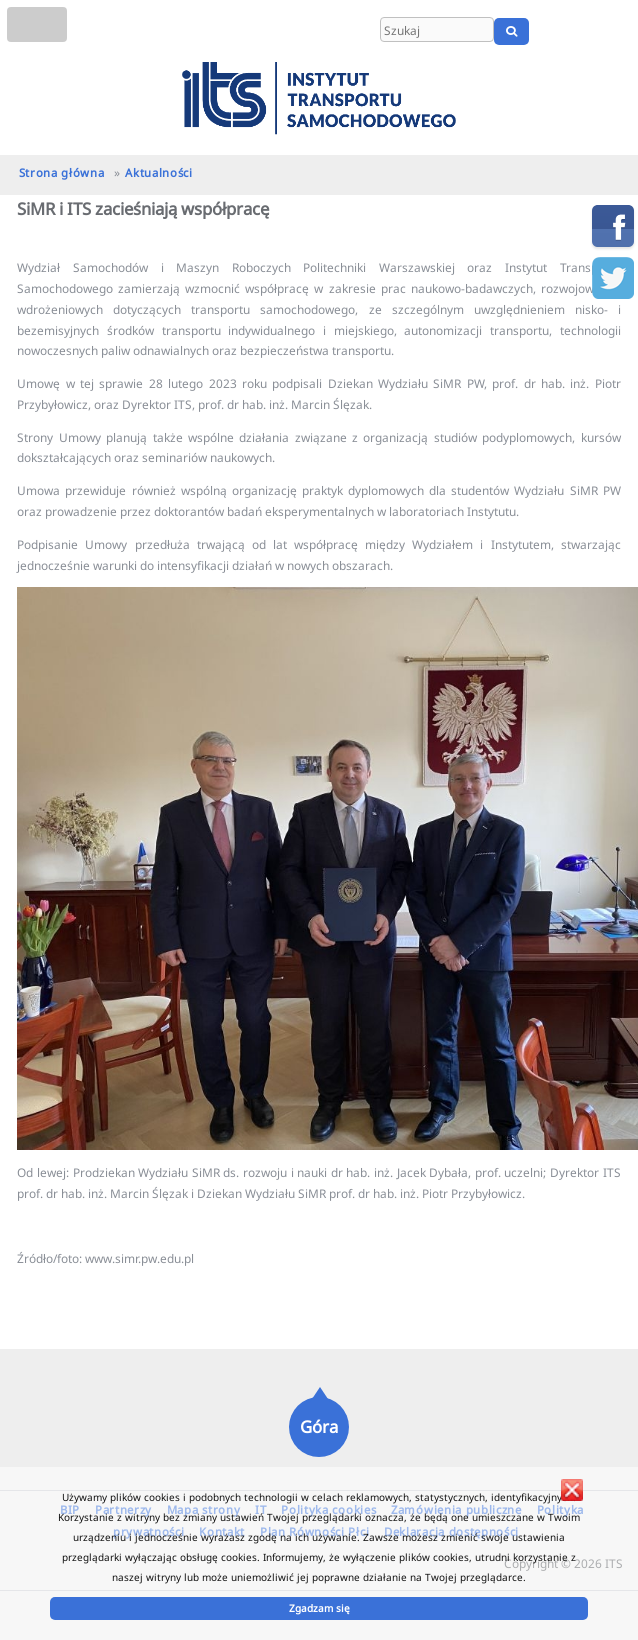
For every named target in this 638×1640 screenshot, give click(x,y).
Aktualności (158, 172)
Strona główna (62, 172)
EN (585, 31)
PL (560, 31)
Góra (319, 1426)
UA (615, 31)
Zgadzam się (319, 1608)
